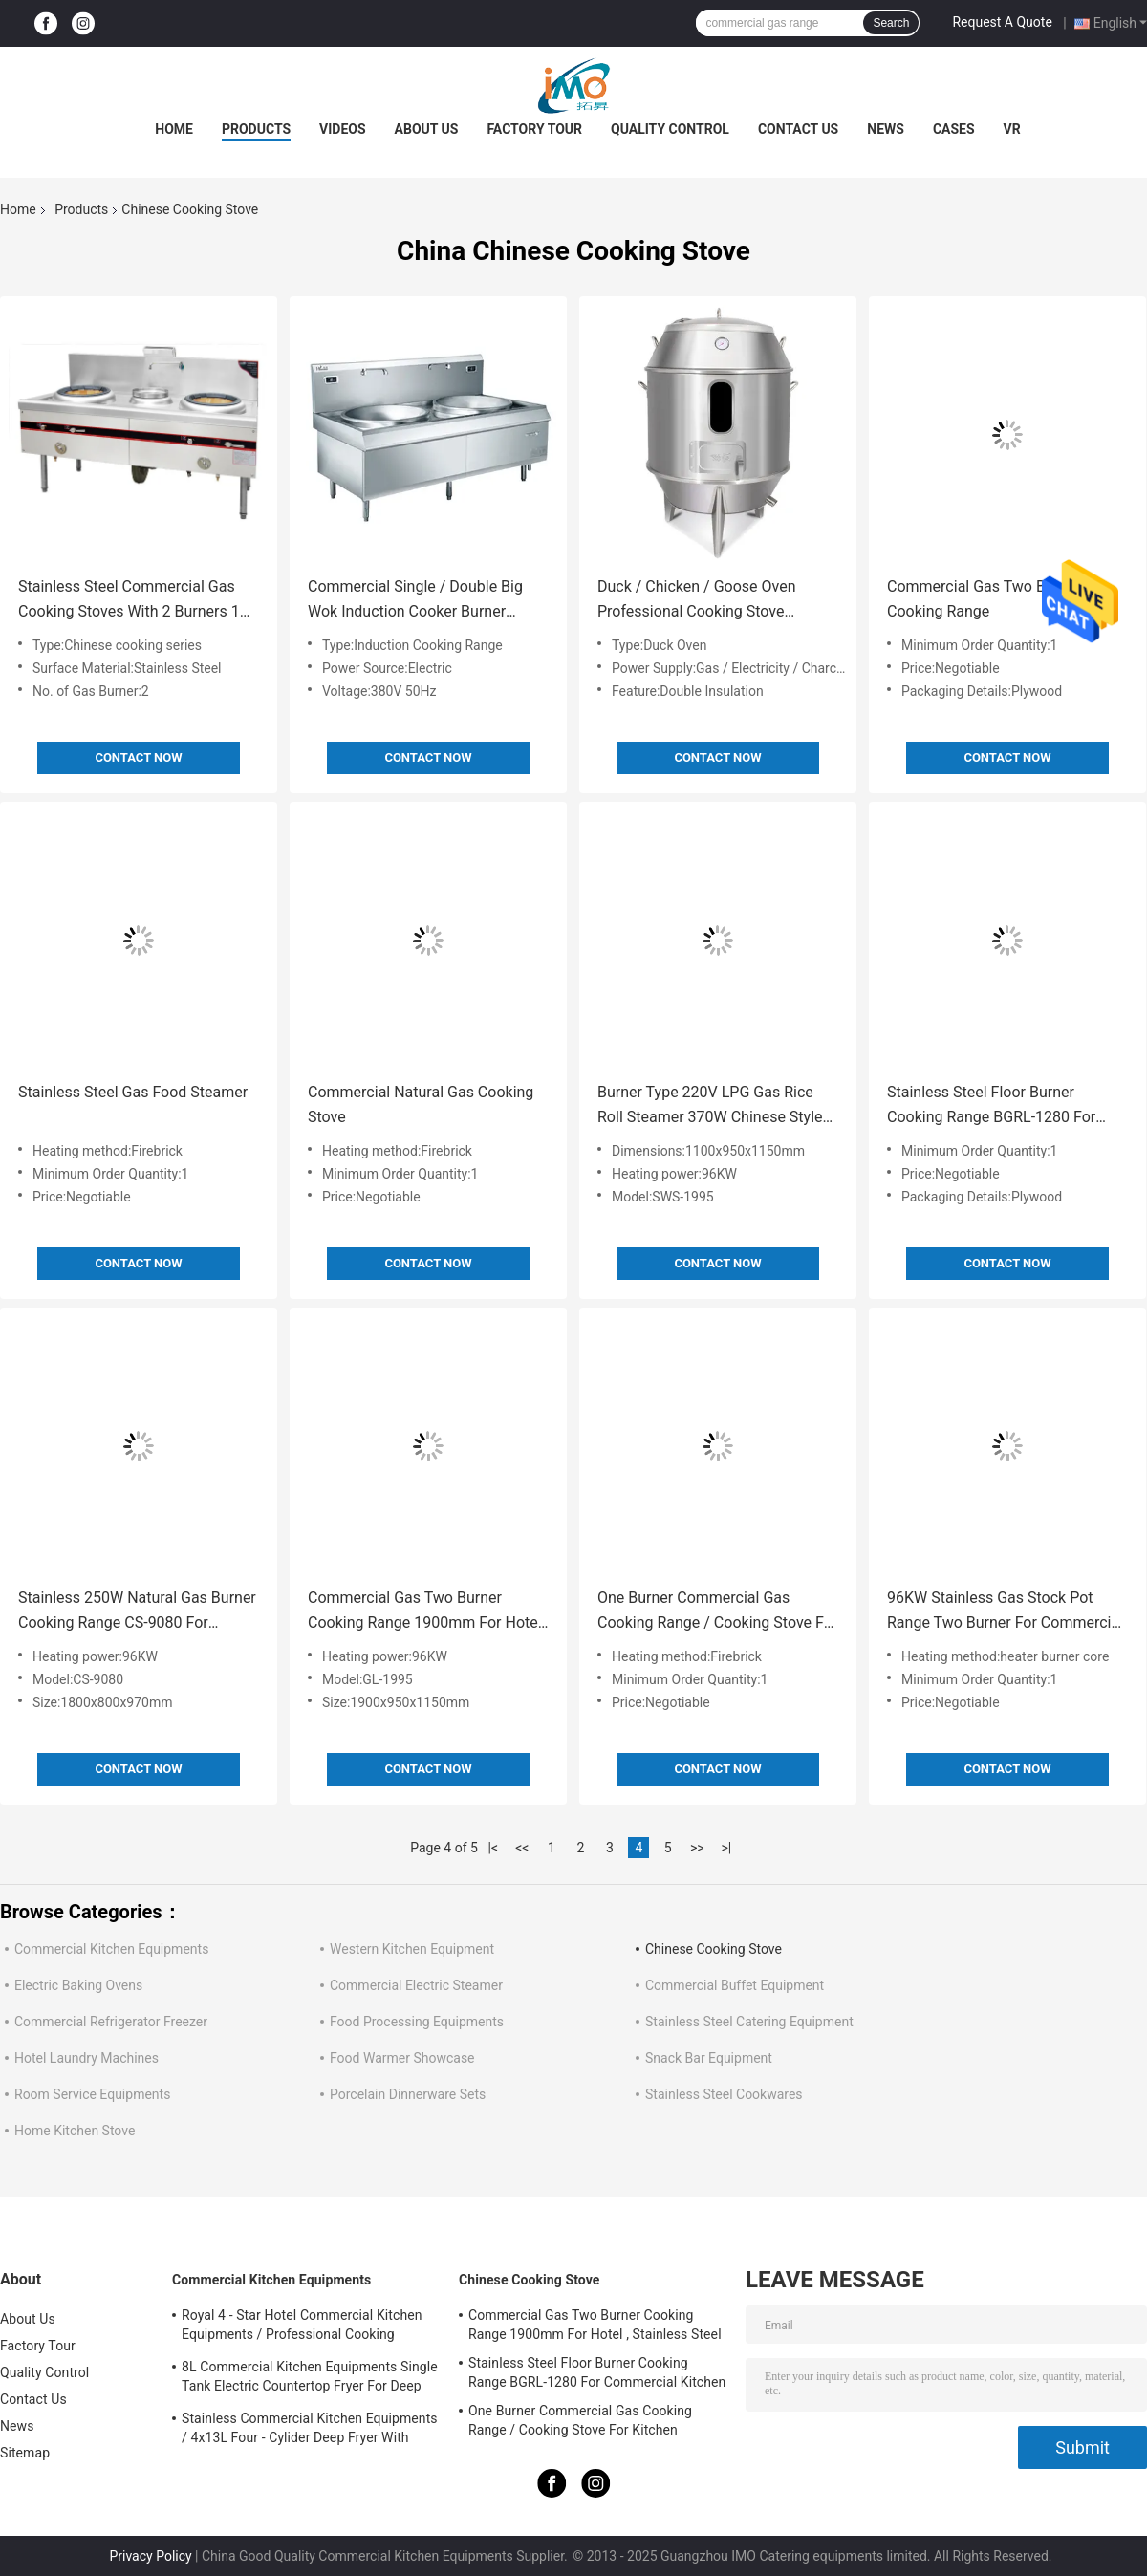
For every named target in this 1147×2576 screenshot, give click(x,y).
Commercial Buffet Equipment (734, 1985)
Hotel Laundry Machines (86, 2058)
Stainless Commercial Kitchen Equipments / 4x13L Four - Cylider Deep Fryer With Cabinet (310, 2431)
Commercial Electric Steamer (416, 1985)
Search (891, 23)
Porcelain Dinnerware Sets (408, 2094)
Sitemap (25, 2452)
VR (1012, 129)
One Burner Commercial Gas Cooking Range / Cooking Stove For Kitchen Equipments (717, 1612)
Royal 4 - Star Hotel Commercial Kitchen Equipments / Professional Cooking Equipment (302, 2327)
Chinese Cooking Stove (713, 1949)
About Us (427, 129)
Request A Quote (1001, 22)
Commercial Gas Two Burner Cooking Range (984, 598)
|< (493, 1847)
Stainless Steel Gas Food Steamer (133, 1092)
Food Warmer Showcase (402, 2058)
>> (697, 1847)
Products (256, 129)
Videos (342, 129)
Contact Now (138, 757)
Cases (954, 129)
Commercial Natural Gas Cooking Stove (420, 1104)
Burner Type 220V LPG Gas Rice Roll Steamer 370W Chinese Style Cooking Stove (710, 1106)
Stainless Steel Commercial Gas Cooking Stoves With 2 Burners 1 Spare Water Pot (129, 600)
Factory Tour (534, 129)
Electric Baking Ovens (78, 1985)
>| (726, 1847)
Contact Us (798, 129)
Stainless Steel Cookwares (724, 2094)
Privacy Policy (150, 2556)
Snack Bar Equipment (708, 2058)
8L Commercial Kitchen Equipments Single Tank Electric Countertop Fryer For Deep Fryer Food (310, 2379)
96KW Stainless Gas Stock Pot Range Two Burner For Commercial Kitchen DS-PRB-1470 (1005, 1612)
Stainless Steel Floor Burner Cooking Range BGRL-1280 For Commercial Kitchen (991, 1106)
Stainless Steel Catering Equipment (749, 2021)
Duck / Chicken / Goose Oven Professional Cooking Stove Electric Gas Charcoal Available (702, 600)
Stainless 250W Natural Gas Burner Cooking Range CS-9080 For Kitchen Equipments (137, 1612)
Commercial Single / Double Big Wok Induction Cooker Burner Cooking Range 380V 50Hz (415, 600)
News (885, 129)
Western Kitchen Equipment (412, 1949)
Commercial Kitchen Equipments (111, 1949)
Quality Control (670, 129)
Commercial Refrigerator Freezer (110, 2021)
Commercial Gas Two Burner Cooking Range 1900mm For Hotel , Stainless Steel (428, 1612)
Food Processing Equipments (417, 2021)
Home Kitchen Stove (74, 2130)
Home (174, 129)
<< (522, 1847)
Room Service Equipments (92, 2094)
